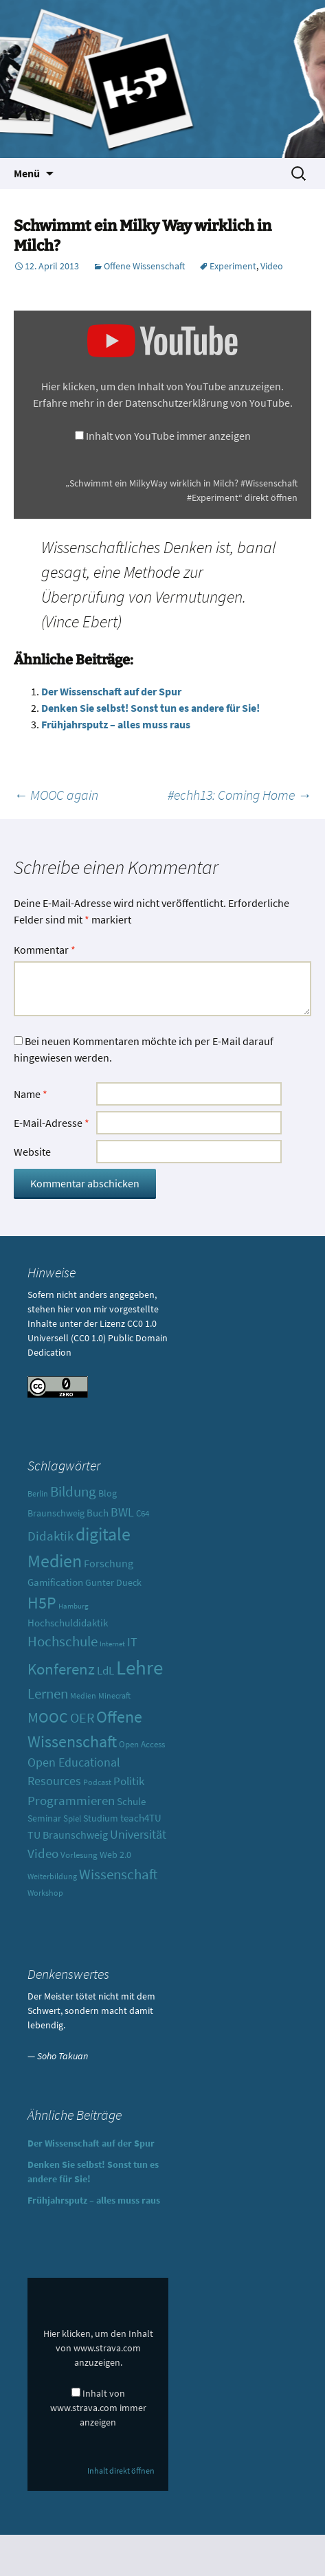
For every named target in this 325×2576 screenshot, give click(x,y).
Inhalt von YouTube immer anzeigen (168, 436)
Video (271, 266)
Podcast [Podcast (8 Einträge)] (97, 1782)
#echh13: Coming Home (239, 794)
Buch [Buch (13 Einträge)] (98, 1512)
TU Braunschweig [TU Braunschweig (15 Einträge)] (67, 1834)
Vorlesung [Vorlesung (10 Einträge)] (79, 1855)
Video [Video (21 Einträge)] (42, 1853)
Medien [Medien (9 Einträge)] (83, 1695)
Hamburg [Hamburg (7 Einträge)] (73, 1606)
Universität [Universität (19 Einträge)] (138, 1834)
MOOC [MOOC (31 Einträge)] (47, 1717)
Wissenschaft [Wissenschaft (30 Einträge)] (118, 1874)
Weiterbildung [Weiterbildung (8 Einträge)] (52, 1876)
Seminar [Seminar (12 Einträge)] (44, 1818)
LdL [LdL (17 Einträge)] (105, 1670)
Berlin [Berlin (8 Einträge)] (37, 1494)
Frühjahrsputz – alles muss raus (115, 724)
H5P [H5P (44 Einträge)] (41, 1602)
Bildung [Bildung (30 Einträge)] (73, 1491)
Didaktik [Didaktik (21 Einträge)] (50, 1536)
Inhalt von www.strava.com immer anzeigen (98, 2407)
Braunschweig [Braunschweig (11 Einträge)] (56, 1513)
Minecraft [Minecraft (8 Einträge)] (114, 1696)
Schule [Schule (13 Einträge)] (131, 1801)
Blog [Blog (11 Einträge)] (107, 1493)
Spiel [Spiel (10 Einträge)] (72, 1818)
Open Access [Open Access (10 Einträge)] (142, 1744)
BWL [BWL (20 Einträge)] (122, 1512)
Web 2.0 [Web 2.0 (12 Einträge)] (115, 1854)
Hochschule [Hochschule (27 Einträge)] (62, 1641)
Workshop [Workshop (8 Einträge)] (45, 1893)
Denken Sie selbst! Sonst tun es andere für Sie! (150, 708)
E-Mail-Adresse (51, 1123)
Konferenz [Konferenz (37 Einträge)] (61, 1669)
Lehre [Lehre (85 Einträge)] (139, 1667)
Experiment (233, 266)
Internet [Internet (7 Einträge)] (112, 1643)
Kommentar (45, 949)
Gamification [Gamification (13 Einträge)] (55, 1582)
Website (32, 1151)
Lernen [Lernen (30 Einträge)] (47, 1693)
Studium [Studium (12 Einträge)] (100, 1818)
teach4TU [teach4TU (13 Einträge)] (140, 1817)
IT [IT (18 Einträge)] (132, 1642)
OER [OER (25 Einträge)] (82, 1717)
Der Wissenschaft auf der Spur (111, 691)
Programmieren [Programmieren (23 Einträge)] (71, 1800)
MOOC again (56, 794)
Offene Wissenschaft (144, 266)
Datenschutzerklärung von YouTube (207, 403)
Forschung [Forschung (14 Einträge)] (108, 1563)
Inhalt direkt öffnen (121, 2470)
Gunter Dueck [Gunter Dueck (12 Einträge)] (113, 1582)
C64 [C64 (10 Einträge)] (142, 1513)
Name (30, 1094)
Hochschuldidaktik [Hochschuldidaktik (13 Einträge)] (67, 1622)
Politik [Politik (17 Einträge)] (128, 1781)
